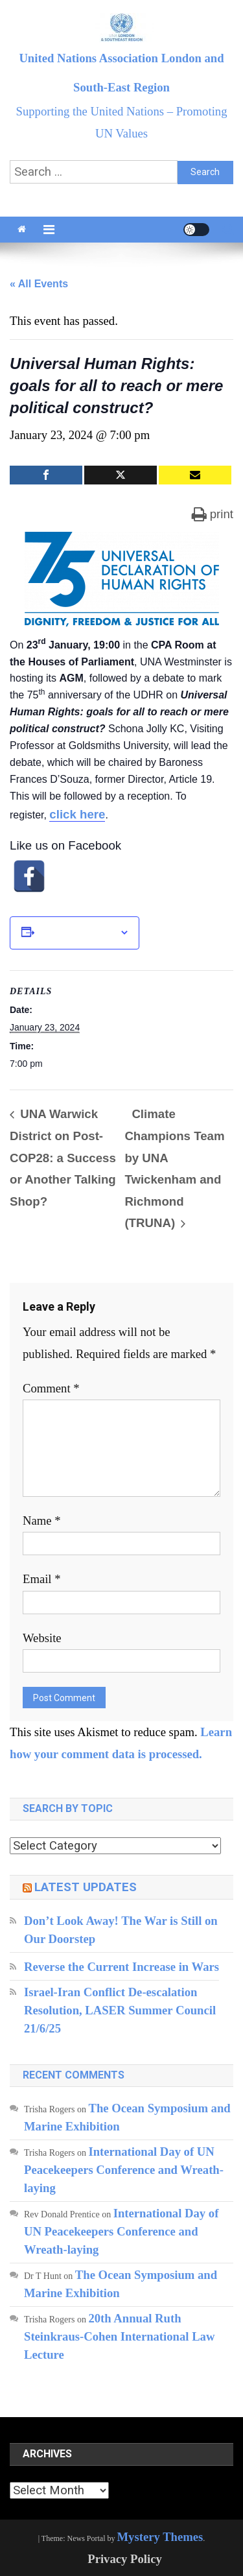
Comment (51, 1388)
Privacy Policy (124, 2559)
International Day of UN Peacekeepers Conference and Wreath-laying (124, 2170)
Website (42, 1638)
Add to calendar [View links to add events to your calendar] (77, 932)
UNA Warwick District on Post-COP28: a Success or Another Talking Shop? (63, 1157)
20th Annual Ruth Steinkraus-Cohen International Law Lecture (119, 2336)
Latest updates (85, 1887)
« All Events (39, 283)
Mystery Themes (160, 2537)
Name (42, 1520)
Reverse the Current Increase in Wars (121, 1967)
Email (42, 1579)
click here (77, 814)
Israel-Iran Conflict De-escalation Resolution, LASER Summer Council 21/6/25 (121, 2010)
